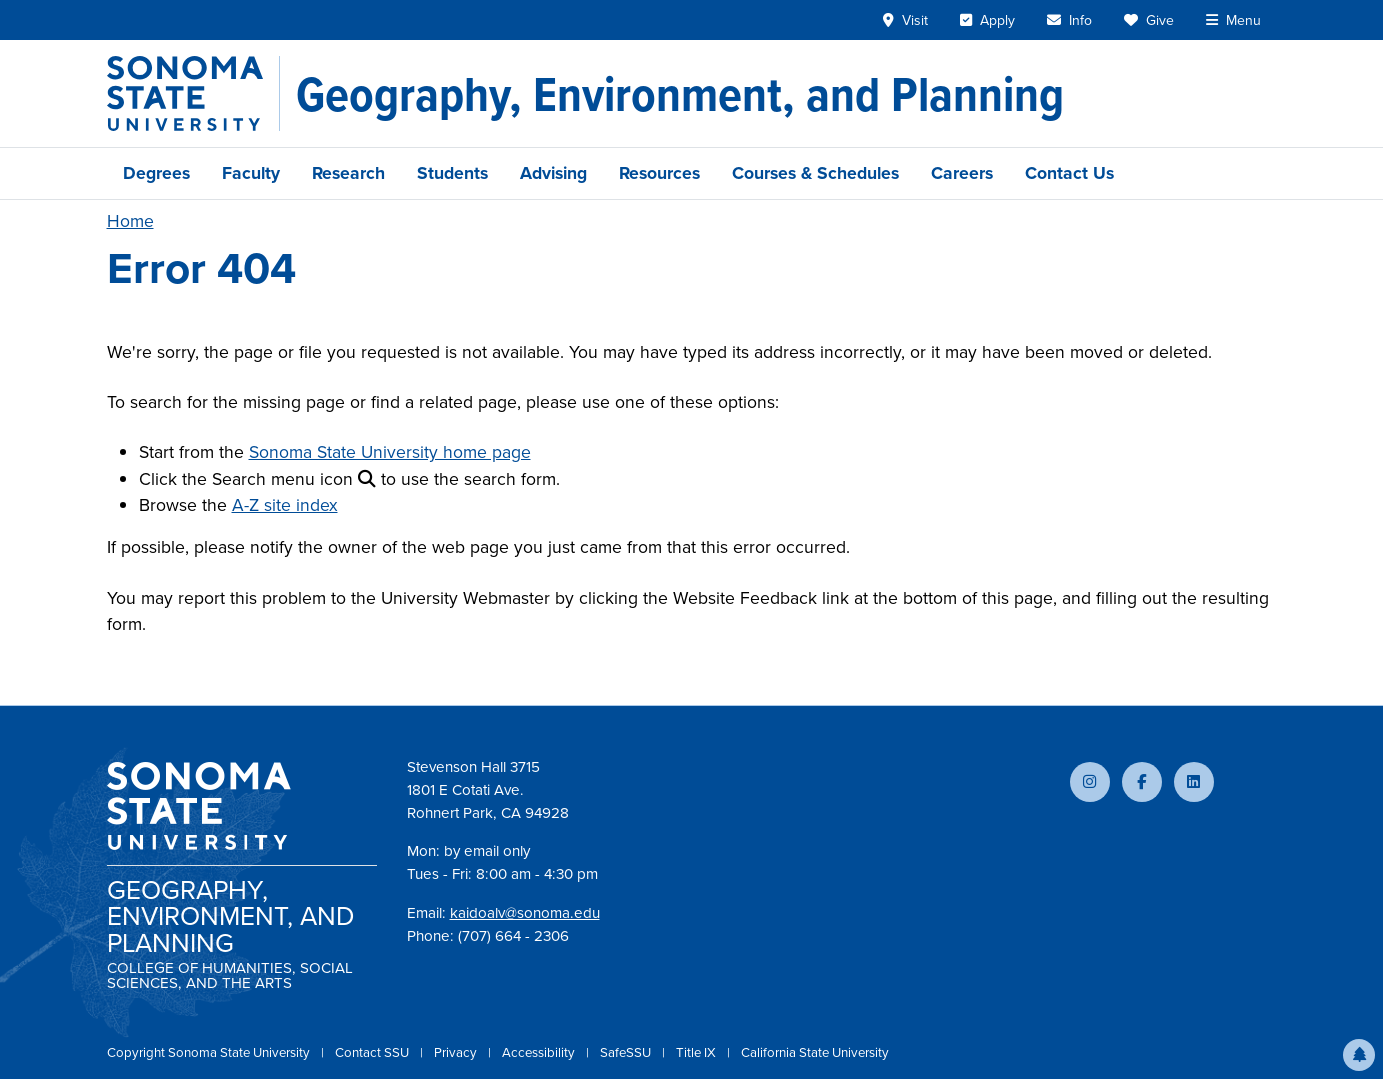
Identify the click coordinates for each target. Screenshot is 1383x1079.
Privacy (457, 1052)
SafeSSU (627, 1052)
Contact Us (1069, 173)
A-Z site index (285, 505)
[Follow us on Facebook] (1142, 782)
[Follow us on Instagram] (1090, 782)
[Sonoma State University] (193, 93)
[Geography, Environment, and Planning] (680, 94)
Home (130, 221)
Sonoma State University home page (390, 452)
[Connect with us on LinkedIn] (1194, 782)
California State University (815, 1052)
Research (348, 173)
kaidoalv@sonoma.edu (525, 913)
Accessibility (540, 1052)
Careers (962, 173)
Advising (553, 173)
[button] (1359, 1055)
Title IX (697, 1052)
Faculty (251, 173)
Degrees (156, 173)
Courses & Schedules (815, 173)
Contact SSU (373, 1052)
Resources (659, 173)
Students (452, 173)
